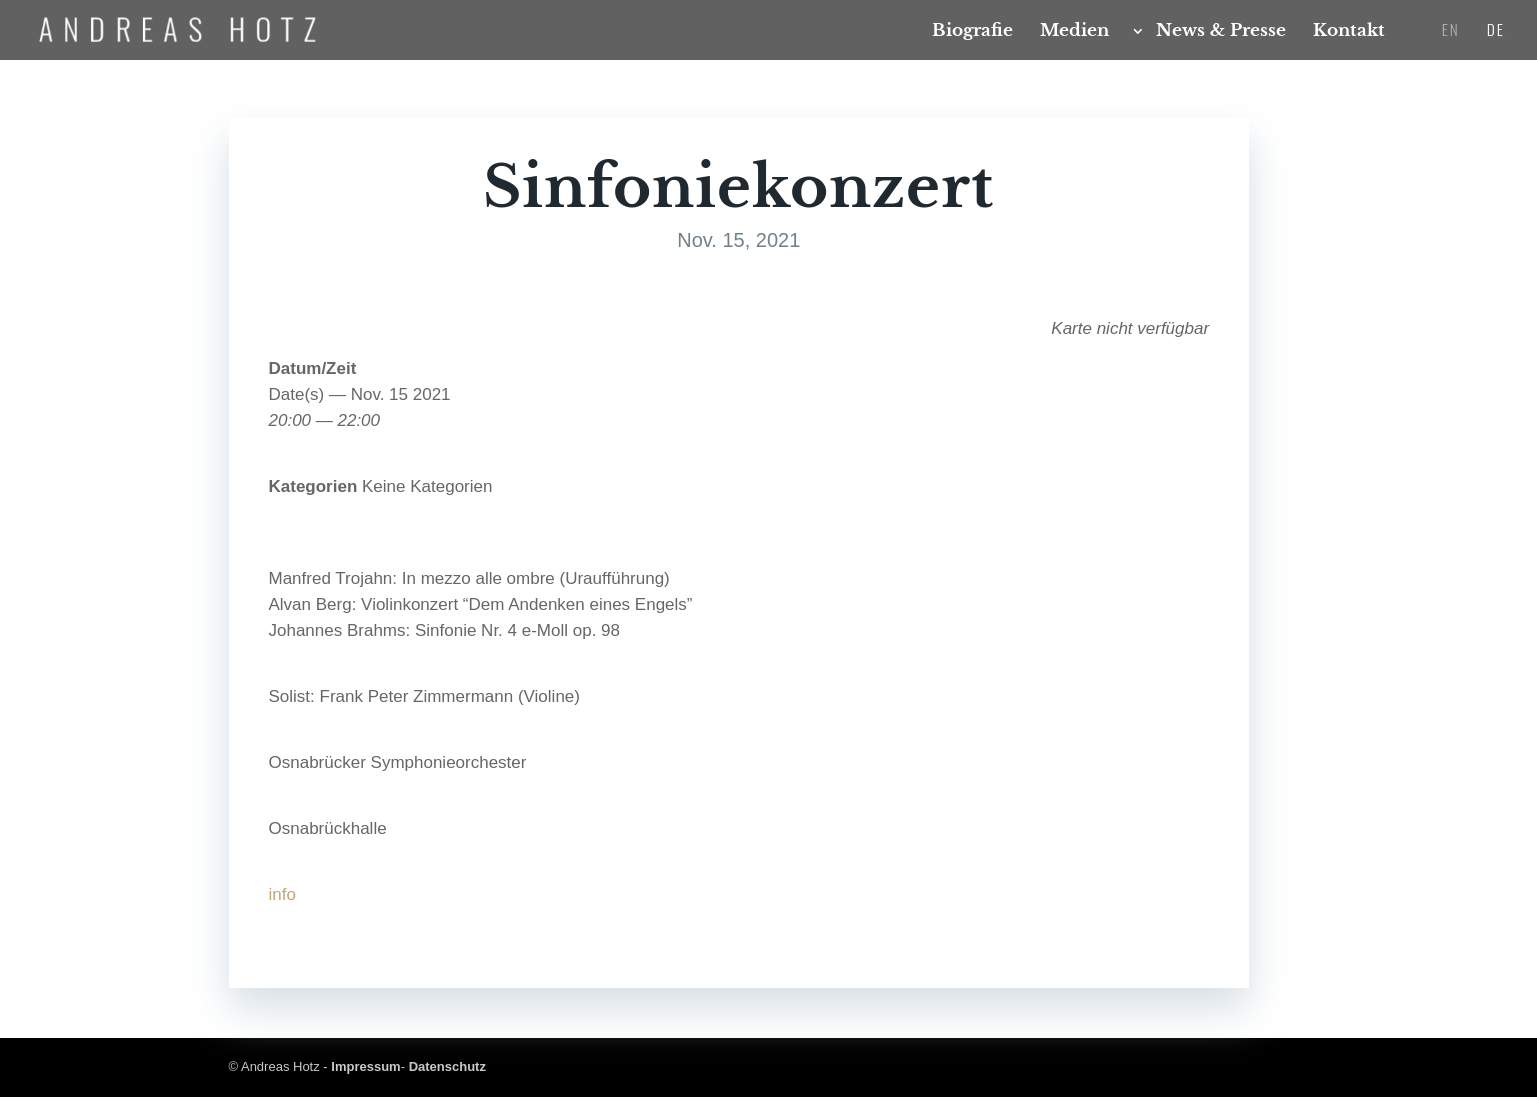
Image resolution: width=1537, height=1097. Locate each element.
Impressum (365, 1066)
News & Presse (1221, 32)
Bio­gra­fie (972, 32)
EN (1451, 31)
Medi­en (1074, 32)
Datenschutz (447, 1066)
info (282, 894)
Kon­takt (1349, 32)
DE (1496, 31)
